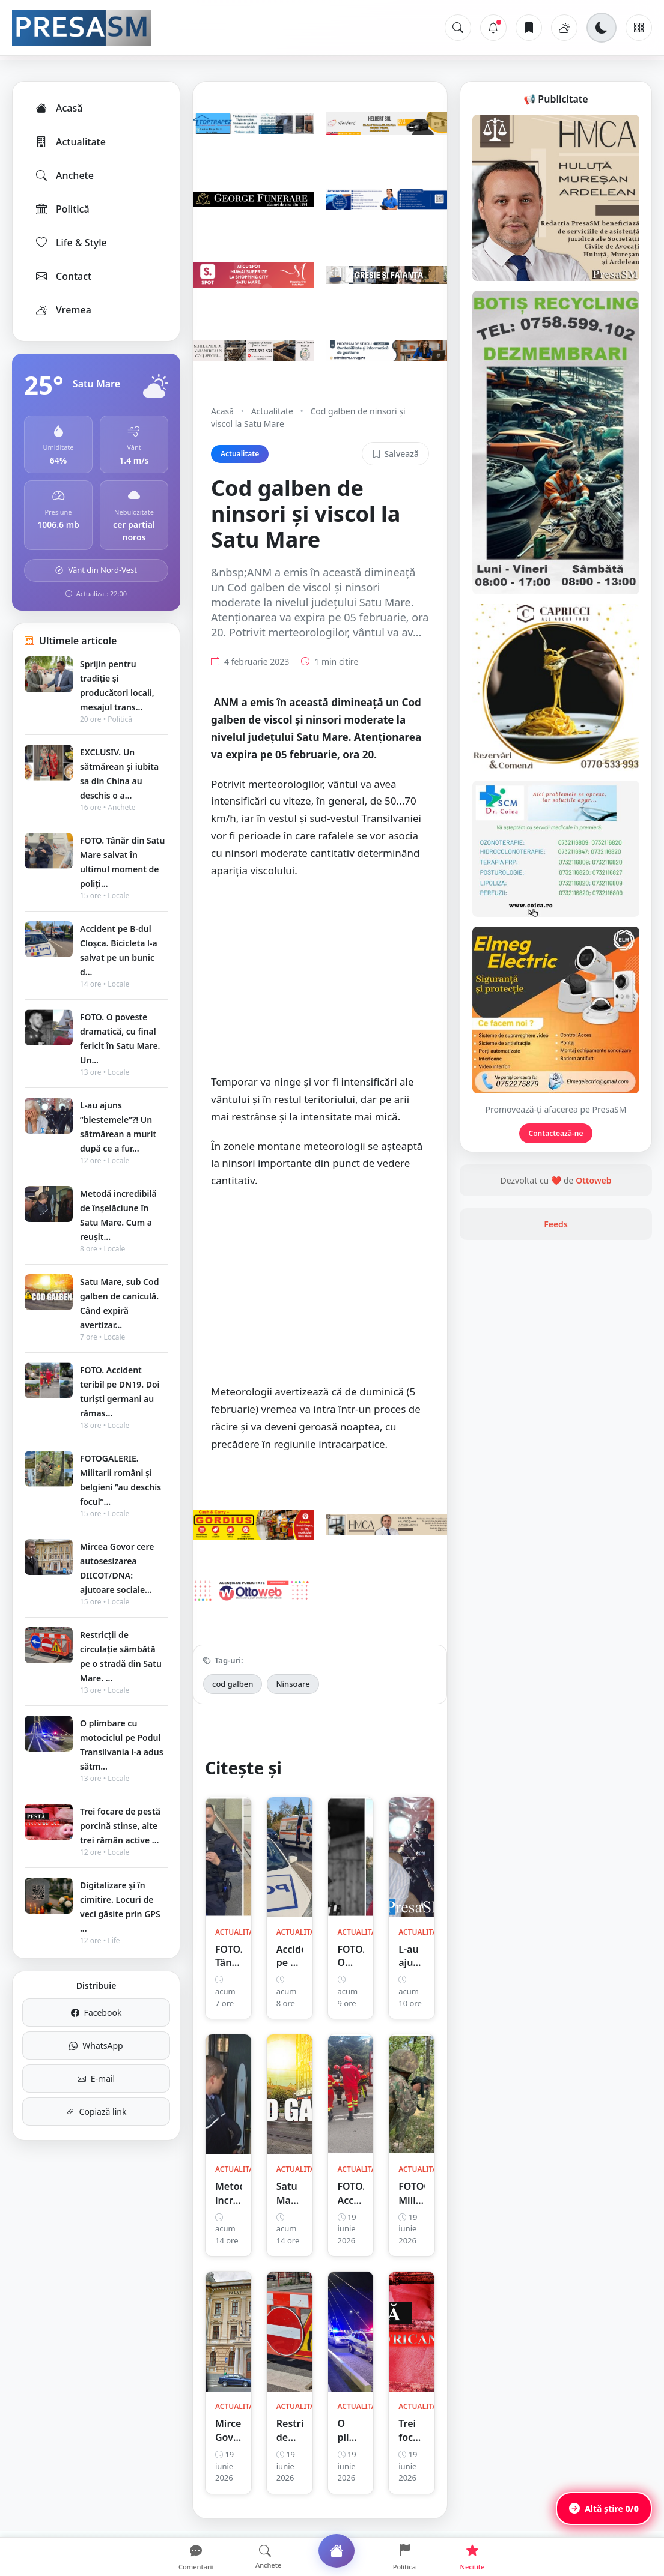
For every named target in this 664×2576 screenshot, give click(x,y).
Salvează (395, 453)
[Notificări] (493, 27)
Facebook (96, 2012)
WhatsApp (96, 2045)
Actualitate (70, 142)
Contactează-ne (556, 1133)
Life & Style (70, 242)
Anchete (64, 175)
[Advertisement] (320, 982)
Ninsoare (292, 1683)
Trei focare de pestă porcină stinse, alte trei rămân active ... (120, 1826)
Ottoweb (593, 1180)
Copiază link (96, 2111)
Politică (62, 209)
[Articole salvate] (529, 27)
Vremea (62, 310)
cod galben (232, 1683)
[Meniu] (639, 27)
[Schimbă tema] (601, 28)
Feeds (556, 1224)
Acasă (58, 108)
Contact (62, 276)
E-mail (96, 2078)
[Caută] (458, 27)
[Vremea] (564, 27)
